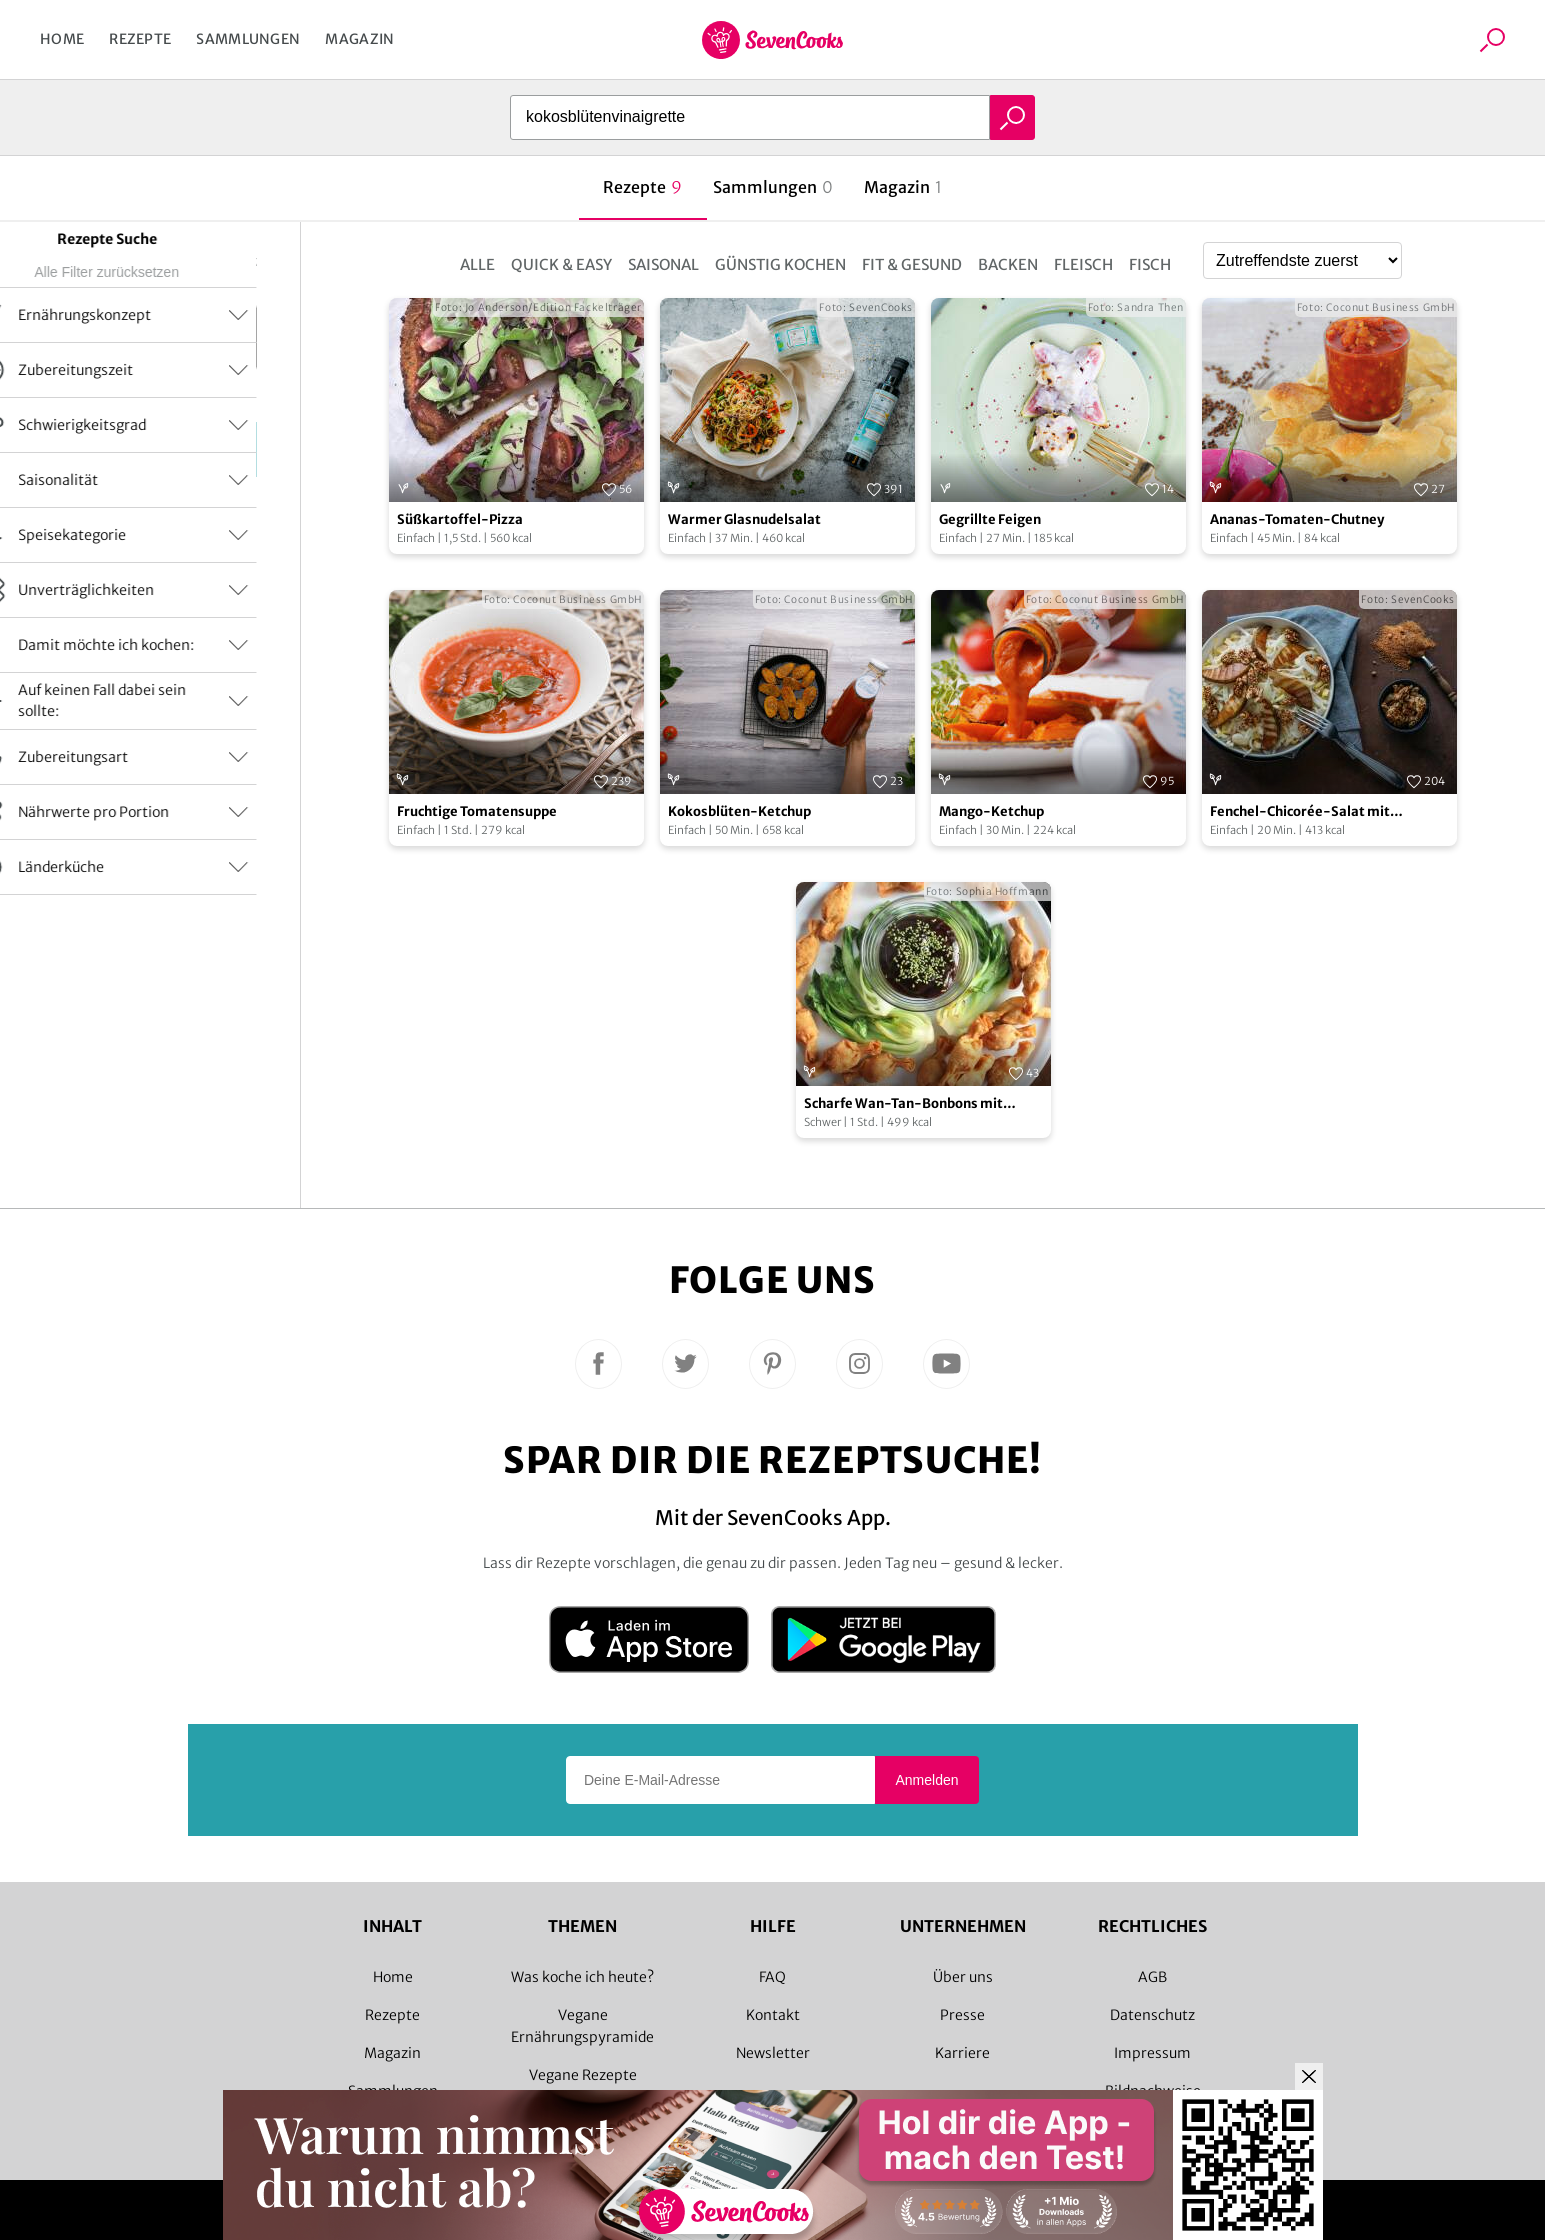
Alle (477, 264)
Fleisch (1083, 264)
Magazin (359, 39)
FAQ (772, 1977)
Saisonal (663, 264)
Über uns (963, 1977)
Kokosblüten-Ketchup (739, 811)
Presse (962, 2015)
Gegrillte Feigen (990, 519)
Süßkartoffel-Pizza (460, 519)
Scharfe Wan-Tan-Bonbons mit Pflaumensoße (903, 1104)
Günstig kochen (780, 264)
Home (62, 39)
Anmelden (926, 1780)
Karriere (962, 2053)
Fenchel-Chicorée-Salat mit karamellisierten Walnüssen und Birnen (1314, 812)
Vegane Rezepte (583, 2075)
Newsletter (773, 2053)
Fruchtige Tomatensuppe (477, 811)
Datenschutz (1152, 2015)
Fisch (1150, 264)
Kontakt (773, 2015)
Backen (1008, 264)
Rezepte (140, 39)
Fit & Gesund (912, 264)
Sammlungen (248, 39)
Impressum (1152, 2053)
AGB (1152, 1977)
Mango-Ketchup (991, 811)
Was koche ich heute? (582, 1977)
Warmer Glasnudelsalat (744, 519)
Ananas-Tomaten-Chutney (1297, 519)
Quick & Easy (561, 264)
